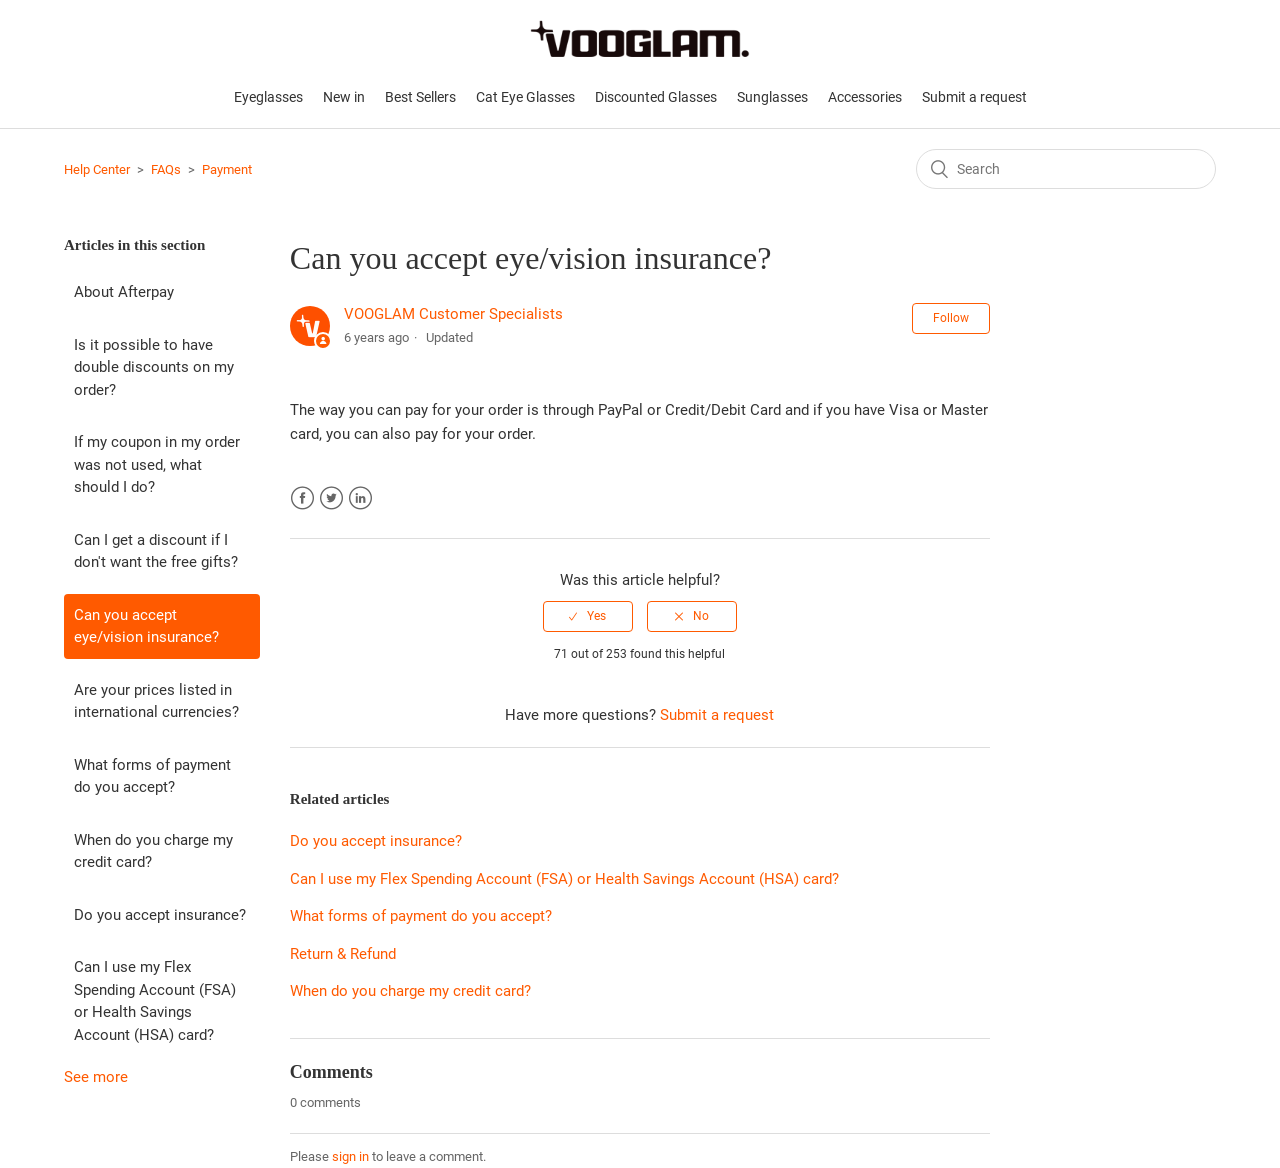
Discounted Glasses (656, 97)
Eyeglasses (268, 97)
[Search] (1066, 169)
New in (344, 97)
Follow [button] (951, 318)
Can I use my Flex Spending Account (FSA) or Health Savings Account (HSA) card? (155, 1001)
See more (96, 1077)
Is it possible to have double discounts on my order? (154, 367)
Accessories (865, 97)
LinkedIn (360, 498)
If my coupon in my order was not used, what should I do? (157, 464)
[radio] (588, 616)
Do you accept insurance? (160, 915)
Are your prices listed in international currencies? (156, 701)
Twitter (331, 498)
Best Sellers (420, 97)
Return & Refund (343, 954)
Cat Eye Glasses (525, 97)
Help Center (97, 169)
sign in (350, 1156)
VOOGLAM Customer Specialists (453, 314)
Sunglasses (772, 97)
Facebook (302, 498)
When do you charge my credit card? (153, 851)
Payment (227, 169)
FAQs (166, 169)
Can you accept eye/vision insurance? (146, 626)
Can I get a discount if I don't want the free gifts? (156, 551)
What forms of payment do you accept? (152, 776)
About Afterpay (124, 292)
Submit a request (974, 97)
